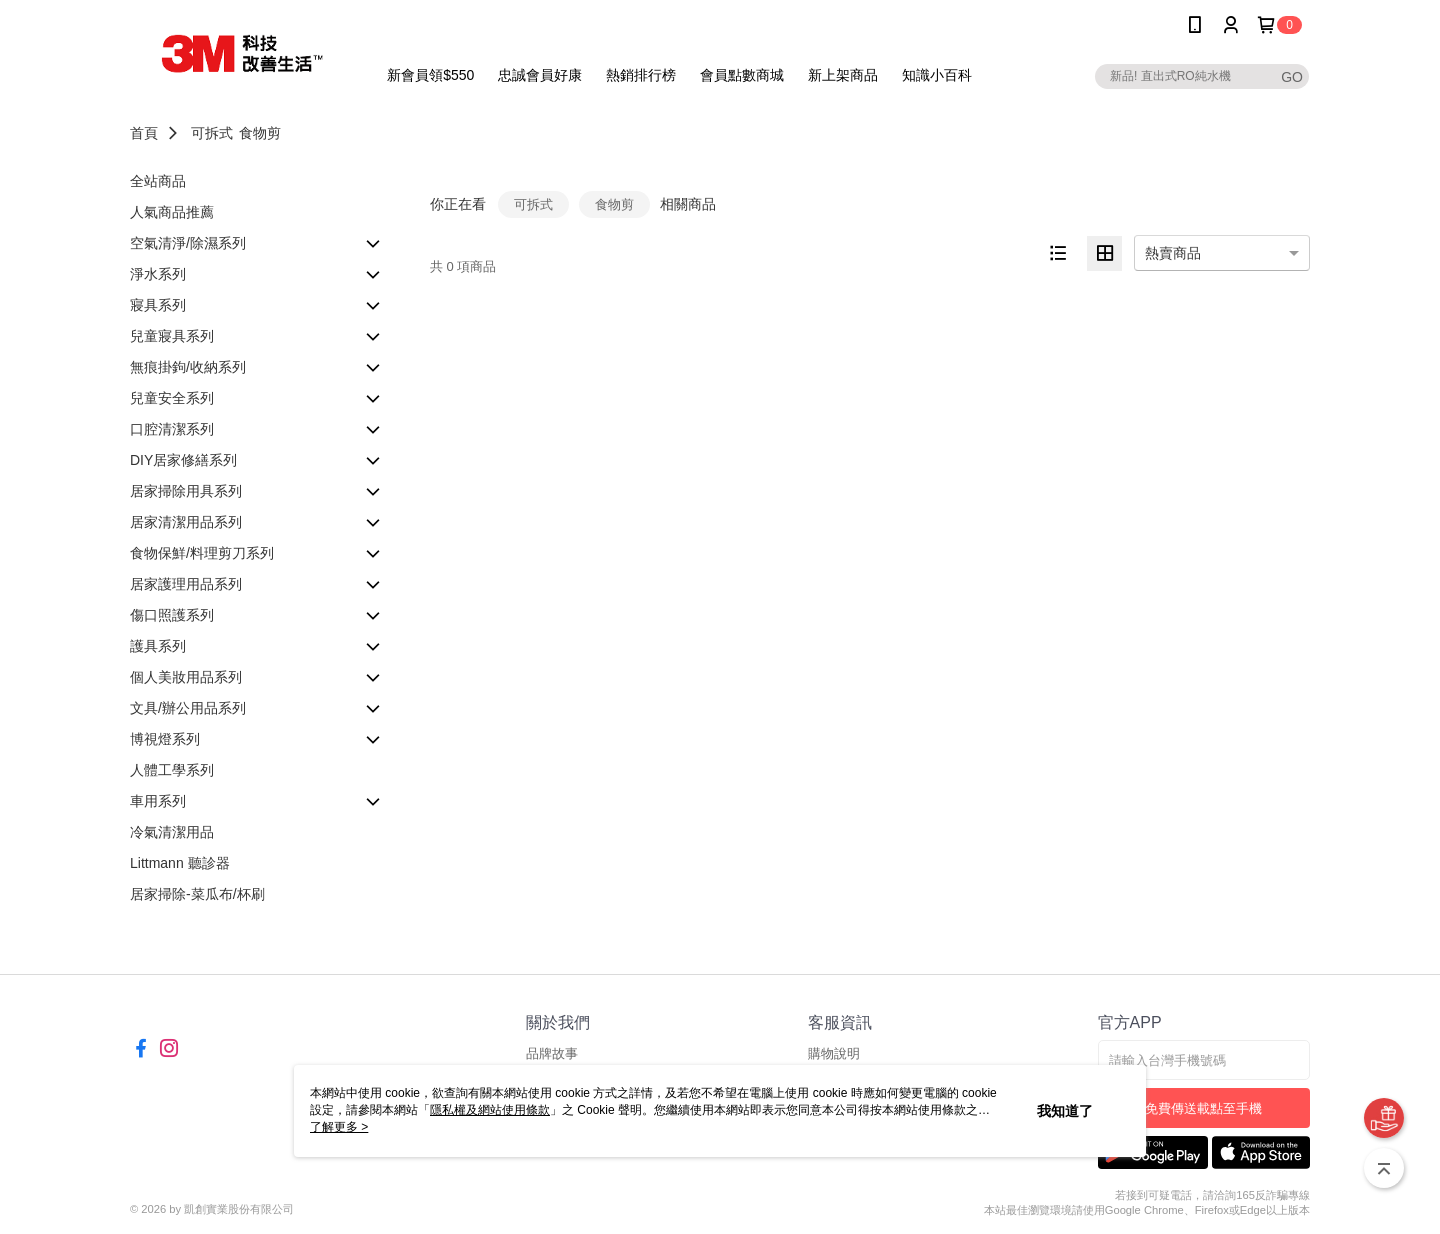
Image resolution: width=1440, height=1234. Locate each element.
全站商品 (158, 181)
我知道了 (1065, 1111)
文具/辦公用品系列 (188, 708)
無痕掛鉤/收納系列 (188, 367)
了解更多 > (339, 1127)
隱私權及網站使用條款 (490, 1110)
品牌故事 (552, 1053)
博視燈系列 (165, 739)
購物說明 (834, 1053)
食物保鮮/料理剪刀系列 (202, 553)
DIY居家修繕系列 (183, 460)
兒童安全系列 (172, 398)
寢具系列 (158, 305)
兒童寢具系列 (172, 336)
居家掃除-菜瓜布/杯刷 (197, 894)
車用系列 (158, 801)
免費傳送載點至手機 (1203, 1108)
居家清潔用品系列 (186, 522)
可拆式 (212, 133)
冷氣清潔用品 (172, 832)
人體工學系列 (172, 770)
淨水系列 (158, 274)
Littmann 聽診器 (180, 863)
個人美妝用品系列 (186, 677)
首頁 (144, 133)
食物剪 (260, 133)
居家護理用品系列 (186, 584)
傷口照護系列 (172, 615)
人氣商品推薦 (172, 212)
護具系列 (158, 646)
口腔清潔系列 (172, 429)
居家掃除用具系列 (186, 491)
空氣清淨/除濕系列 (188, 243)
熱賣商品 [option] (1173, 253)
